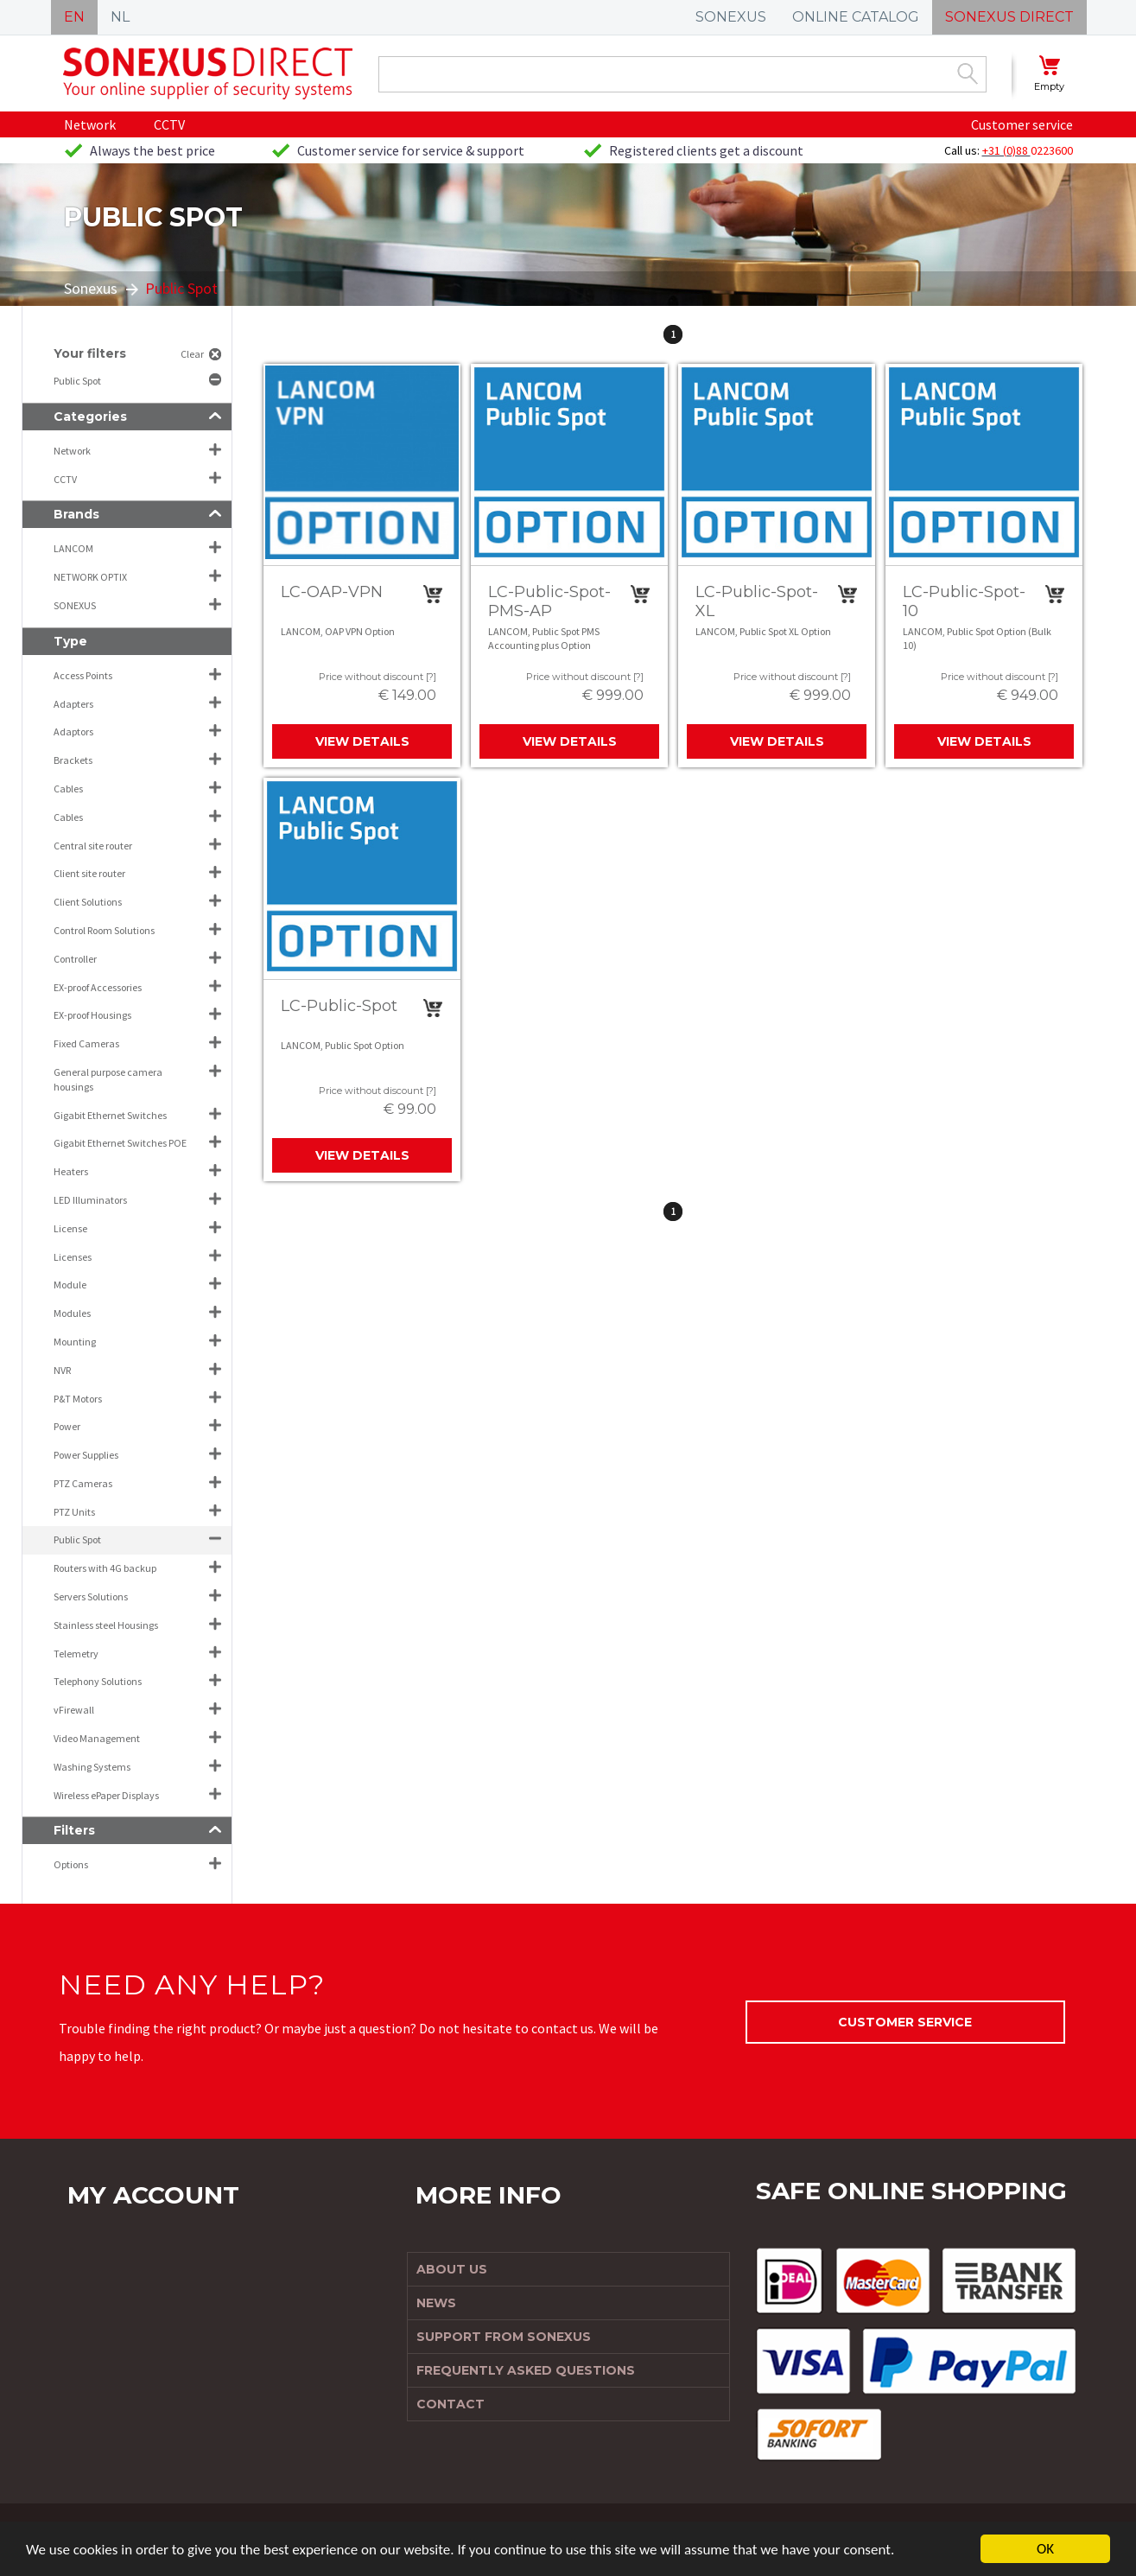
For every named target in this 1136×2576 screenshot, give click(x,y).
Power (67, 1426)
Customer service (1022, 124)
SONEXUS (730, 17)
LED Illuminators (90, 1199)
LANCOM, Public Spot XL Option (763, 631)
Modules (72, 1313)
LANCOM (73, 548)
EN (74, 17)
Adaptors (73, 731)
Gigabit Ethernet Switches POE (120, 1142)
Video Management (97, 1738)
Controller (75, 958)
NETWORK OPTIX (90, 576)
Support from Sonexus (503, 2336)
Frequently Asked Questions (525, 2370)
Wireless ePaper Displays (106, 1795)
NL (120, 17)
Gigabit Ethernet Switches (110, 1115)
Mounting (75, 1341)
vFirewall (74, 1709)
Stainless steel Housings (106, 1625)
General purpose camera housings (108, 1079)
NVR (62, 1370)
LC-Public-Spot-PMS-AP (549, 601)
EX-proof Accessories (98, 987)
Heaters (71, 1171)
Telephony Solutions (98, 1681)
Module (70, 1284)
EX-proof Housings (92, 1014)
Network (90, 124)
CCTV (169, 124)
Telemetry (76, 1653)
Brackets (73, 760)
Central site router (93, 845)
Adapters (73, 703)
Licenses (73, 1256)
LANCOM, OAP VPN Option (338, 631)
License (70, 1228)
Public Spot (78, 380)
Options (71, 1864)
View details (362, 741)
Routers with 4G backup (105, 1568)
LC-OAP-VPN (332, 591)
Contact (450, 2404)
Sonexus (90, 288)
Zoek (967, 73)
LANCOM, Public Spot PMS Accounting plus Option (544, 638)
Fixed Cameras (86, 1043)
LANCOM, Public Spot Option (342, 1045)
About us (451, 2269)
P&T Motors (78, 1398)
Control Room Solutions (104, 930)
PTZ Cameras (83, 1483)
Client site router (89, 873)
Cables (68, 788)
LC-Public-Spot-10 (964, 601)
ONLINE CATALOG (855, 17)
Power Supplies (86, 1454)
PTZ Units (74, 1511)
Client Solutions (88, 901)
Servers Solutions (91, 1596)
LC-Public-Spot (339, 1005)
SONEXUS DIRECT (1009, 17)
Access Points (83, 675)
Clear (192, 353)
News (436, 2303)
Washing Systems (92, 1766)
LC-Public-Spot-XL (756, 601)
